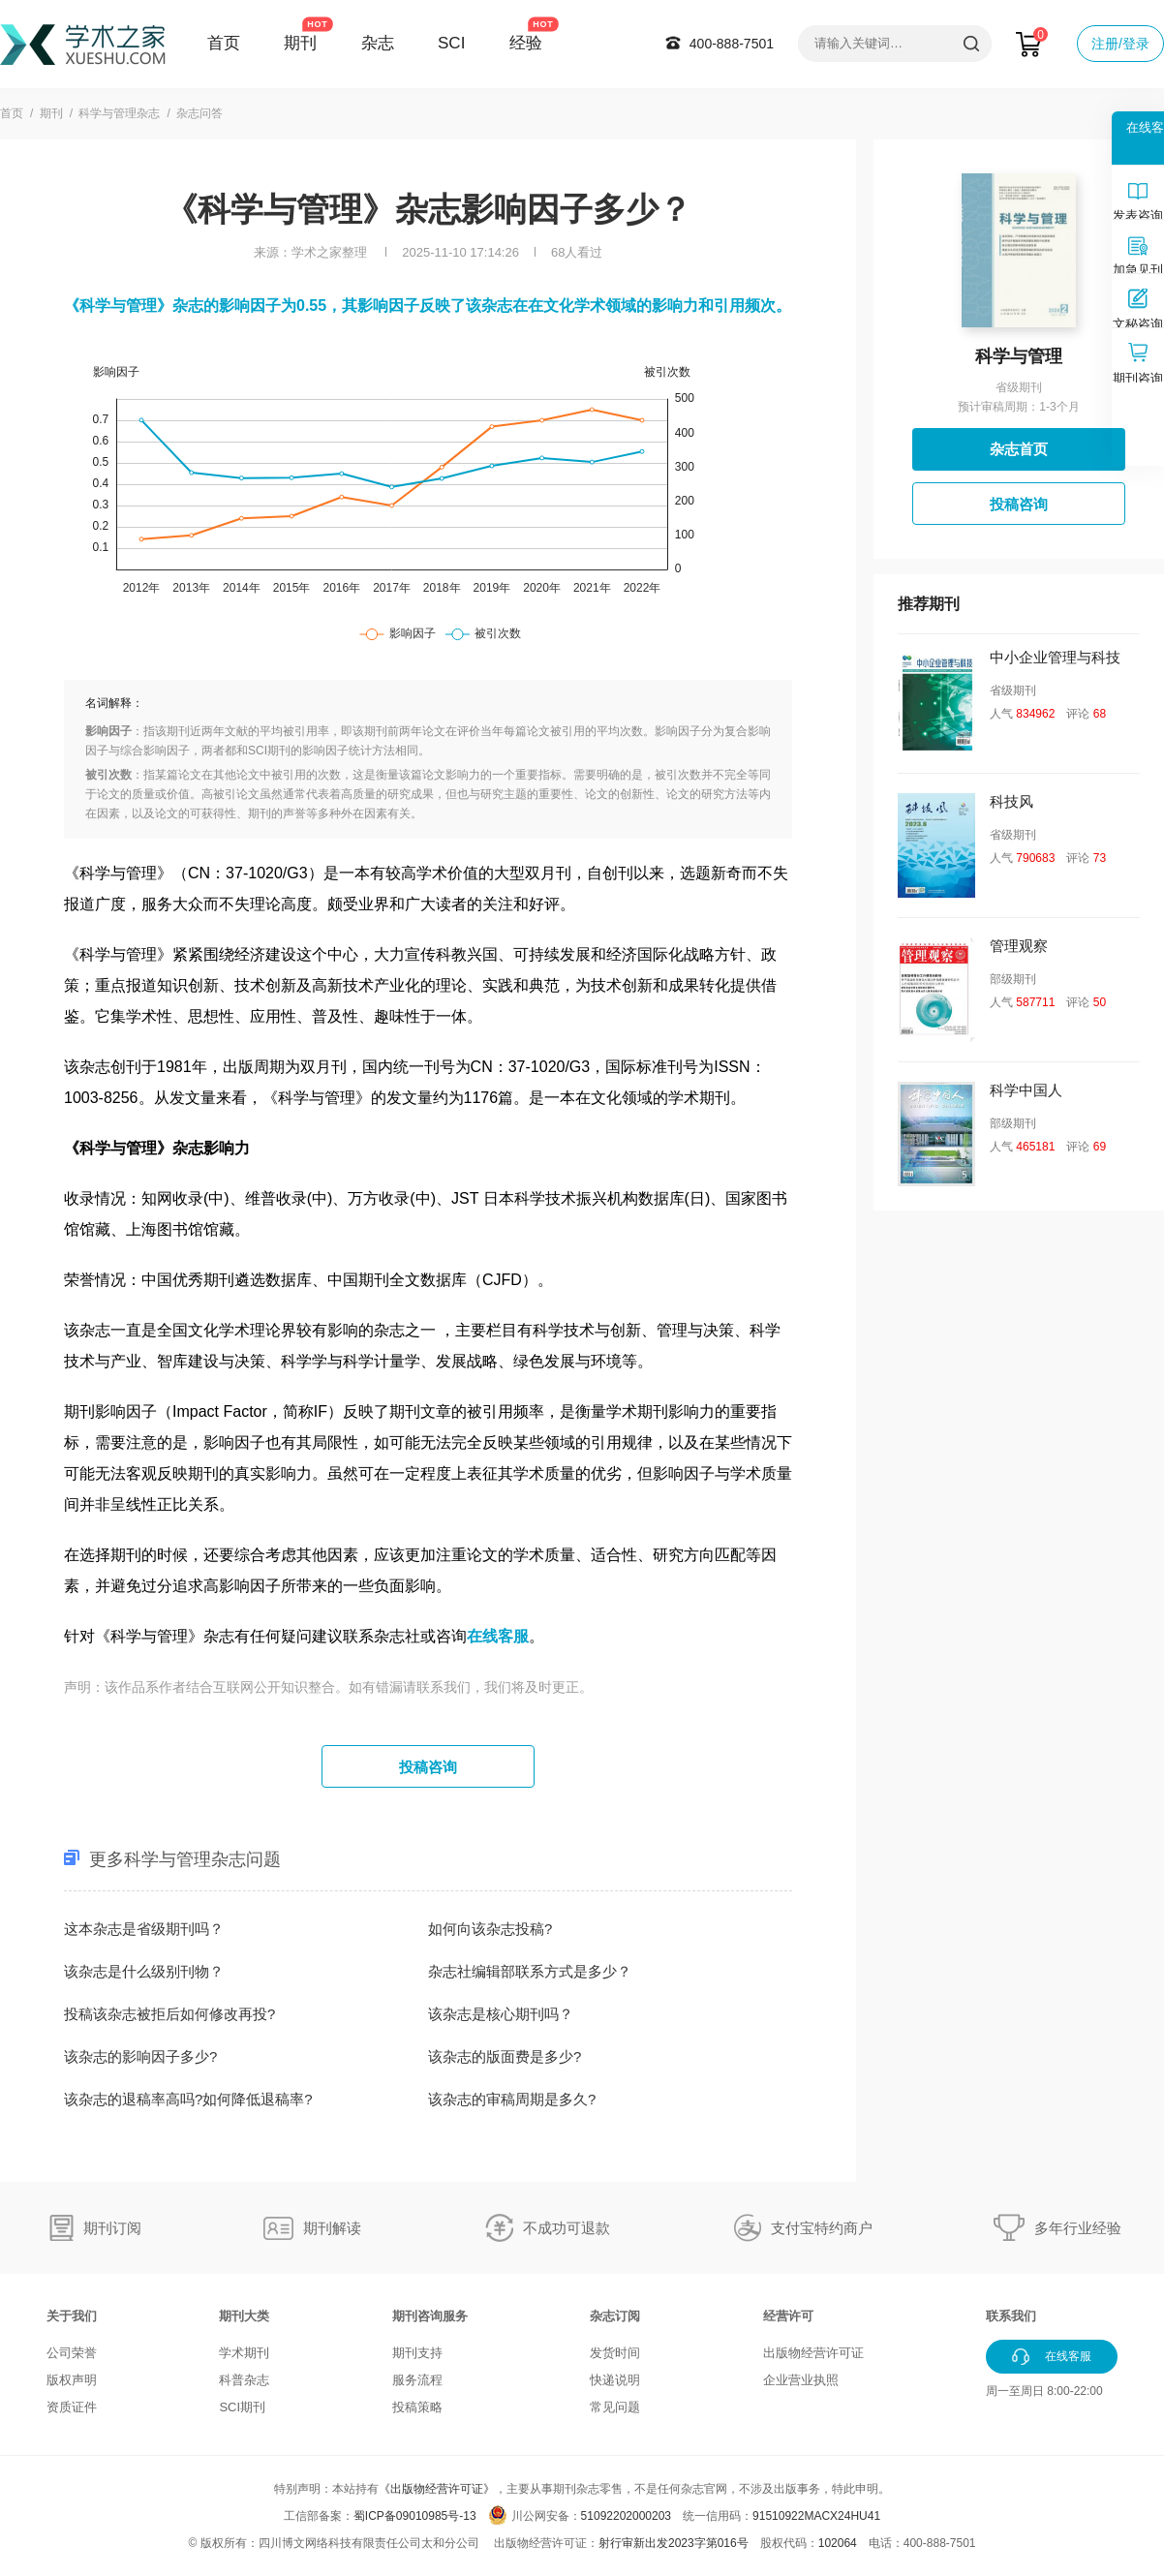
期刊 (300, 43)
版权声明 (71, 2380)
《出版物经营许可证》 (437, 2489)
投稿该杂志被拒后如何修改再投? (169, 2014)
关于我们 (71, 2316)
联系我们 (1011, 2316)
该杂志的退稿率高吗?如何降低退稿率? (188, 2099)
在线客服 (498, 1636)
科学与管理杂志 (119, 113)
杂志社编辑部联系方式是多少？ (529, 1971)
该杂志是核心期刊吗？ (500, 2014)
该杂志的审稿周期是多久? (512, 2099)
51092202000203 (626, 2516)
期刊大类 (244, 2316)
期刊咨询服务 (430, 2316)
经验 (525, 43)
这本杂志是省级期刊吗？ (144, 1928)
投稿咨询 (428, 1767)
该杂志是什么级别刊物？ (144, 1971)
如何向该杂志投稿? (490, 1928)
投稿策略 (417, 2407)
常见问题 (615, 2407)
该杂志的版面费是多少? (504, 2056)
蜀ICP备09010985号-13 (414, 2516)
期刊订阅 (112, 2228)
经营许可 (788, 2316)
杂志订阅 (615, 2316)
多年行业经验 (1077, 2228)
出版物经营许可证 (813, 2353)
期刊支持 (417, 2353)
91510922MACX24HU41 (816, 2516)
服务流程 (417, 2380)
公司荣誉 (71, 2353)
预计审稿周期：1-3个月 (1018, 407)
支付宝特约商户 (822, 2228)
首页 (223, 43)
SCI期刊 (242, 2407)
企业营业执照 (801, 2380)
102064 (837, 2543)
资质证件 (71, 2407)
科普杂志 (244, 2380)
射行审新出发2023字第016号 (673, 2543)
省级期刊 (1019, 387)
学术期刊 (244, 2353)
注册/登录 (1120, 43)
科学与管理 (1018, 356)
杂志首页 (1019, 449)
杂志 (377, 43)
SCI (451, 43)
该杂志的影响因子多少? (140, 2056)
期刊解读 (332, 2228)
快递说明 (615, 2380)
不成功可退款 (566, 2228)
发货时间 (615, 2353)
